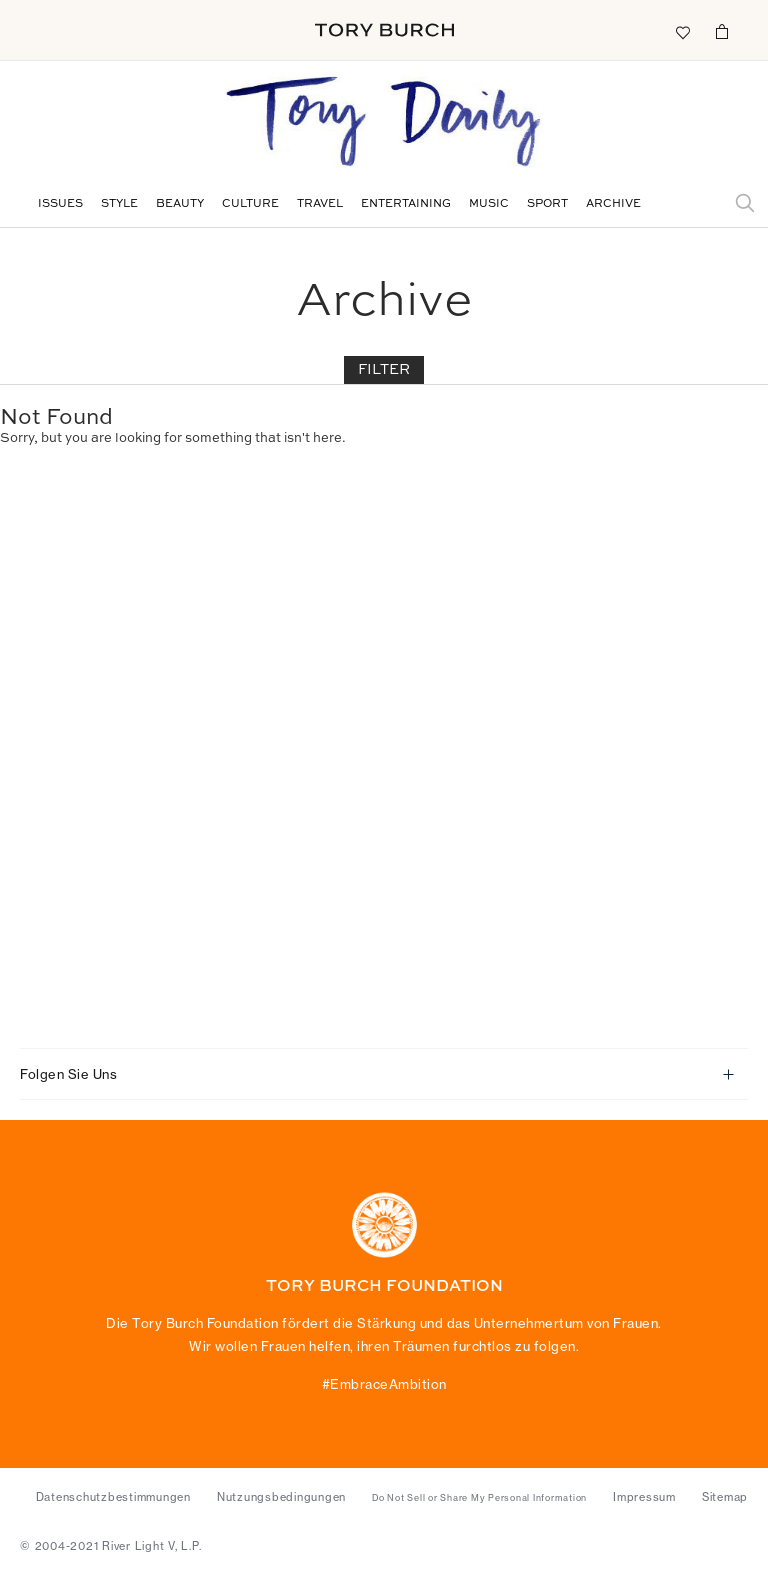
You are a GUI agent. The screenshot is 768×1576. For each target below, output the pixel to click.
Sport (547, 204)
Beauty (180, 204)
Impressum (644, 1497)
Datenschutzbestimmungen (113, 1497)
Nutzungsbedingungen (281, 1497)
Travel (320, 204)
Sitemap (725, 1497)
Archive (613, 204)
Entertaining (406, 204)
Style (119, 204)
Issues (60, 204)
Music (489, 204)
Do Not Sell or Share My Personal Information (479, 1498)
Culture (250, 204)
